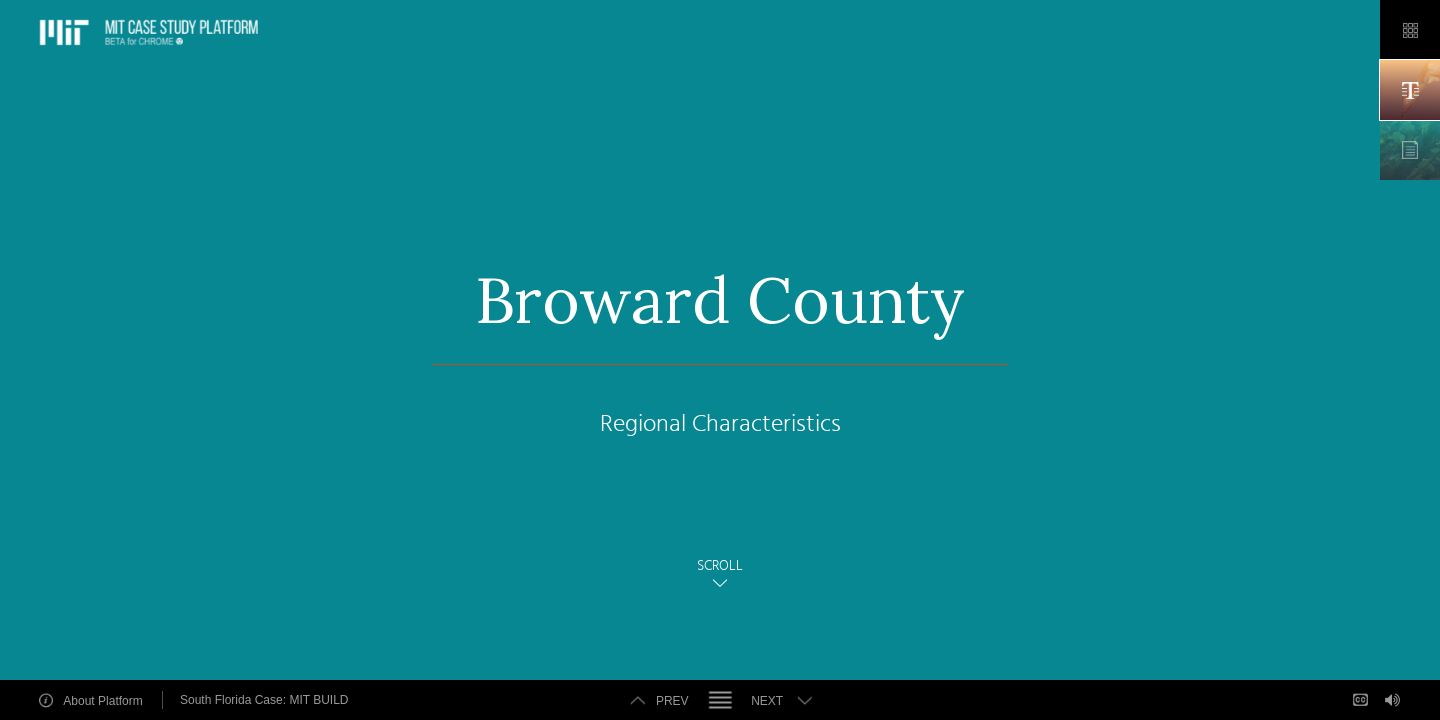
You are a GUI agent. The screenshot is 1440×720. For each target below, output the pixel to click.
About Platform (102, 700)
